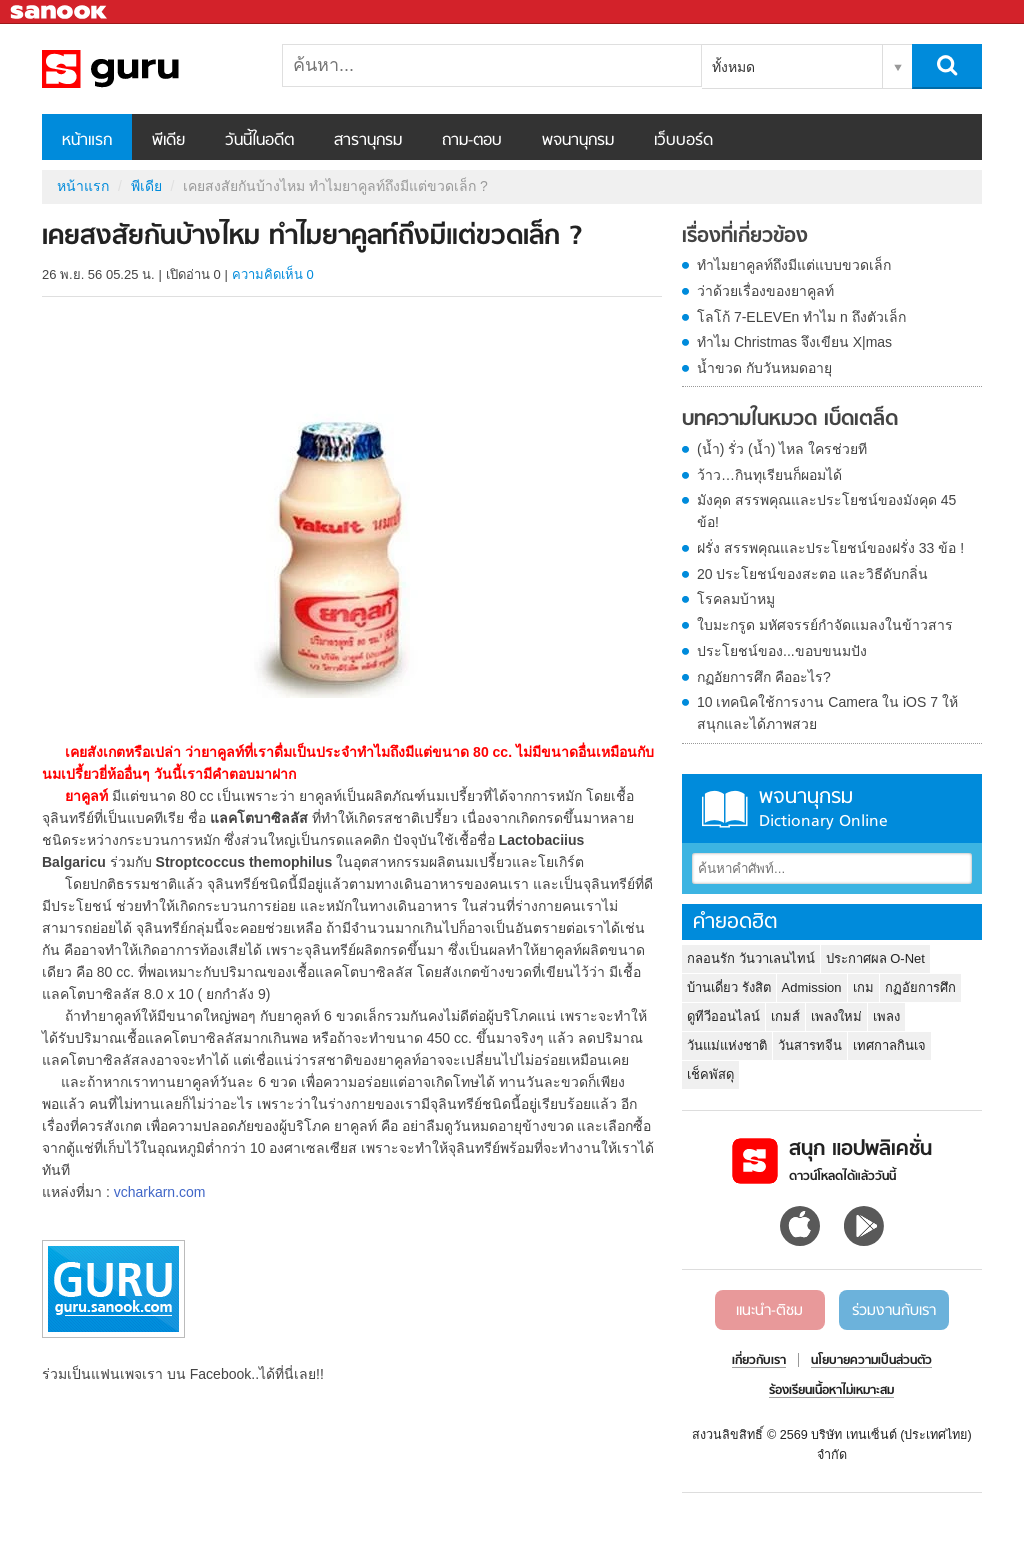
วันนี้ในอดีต (259, 141)
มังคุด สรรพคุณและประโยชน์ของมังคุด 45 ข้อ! (826, 511)
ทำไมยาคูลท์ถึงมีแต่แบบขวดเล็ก (794, 265)
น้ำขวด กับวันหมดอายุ (764, 368)
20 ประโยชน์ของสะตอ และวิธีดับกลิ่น (812, 574)
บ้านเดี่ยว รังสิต (729, 987)
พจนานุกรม (578, 141)
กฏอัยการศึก (920, 987)
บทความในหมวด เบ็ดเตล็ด (790, 420)
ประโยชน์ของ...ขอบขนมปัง (782, 651)
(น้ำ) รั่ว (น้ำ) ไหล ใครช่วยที (782, 449)
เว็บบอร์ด (683, 141)
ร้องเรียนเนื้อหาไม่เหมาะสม (831, 1391)
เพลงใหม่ (836, 1016)
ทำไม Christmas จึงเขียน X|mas (794, 342)
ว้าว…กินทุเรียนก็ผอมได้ (769, 475)
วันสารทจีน (810, 1045)
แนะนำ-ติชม (769, 1311)
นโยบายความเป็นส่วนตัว (871, 1361)
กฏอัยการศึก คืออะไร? (764, 677)
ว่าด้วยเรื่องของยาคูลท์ (765, 291)
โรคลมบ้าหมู (736, 599)
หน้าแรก (87, 141)
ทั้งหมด (733, 67)
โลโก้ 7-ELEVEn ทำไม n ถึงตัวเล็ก (801, 317)
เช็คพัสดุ (710, 1074)
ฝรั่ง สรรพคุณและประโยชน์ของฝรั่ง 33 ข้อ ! (830, 548)
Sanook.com (60, 12)
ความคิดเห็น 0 (273, 274)
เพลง (886, 1016)
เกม (863, 987)
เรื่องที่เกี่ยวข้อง (745, 237)
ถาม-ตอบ (472, 141)
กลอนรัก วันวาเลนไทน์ (751, 958)
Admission (812, 987)
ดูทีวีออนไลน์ (723, 1016)
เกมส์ (785, 1016)
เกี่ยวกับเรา (759, 1361)
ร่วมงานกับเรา (894, 1311)
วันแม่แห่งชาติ (727, 1045)
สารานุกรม (368, 141)
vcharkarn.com (160, 1192)
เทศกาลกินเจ (889, 1045)
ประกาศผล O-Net (875, 958)
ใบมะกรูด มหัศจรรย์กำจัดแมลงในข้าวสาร (825, 625)
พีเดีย (168, 141)
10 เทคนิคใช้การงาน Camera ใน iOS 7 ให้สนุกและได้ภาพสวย (827, 713)
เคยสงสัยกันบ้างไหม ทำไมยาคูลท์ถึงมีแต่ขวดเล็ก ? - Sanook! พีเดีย (147, 69)
